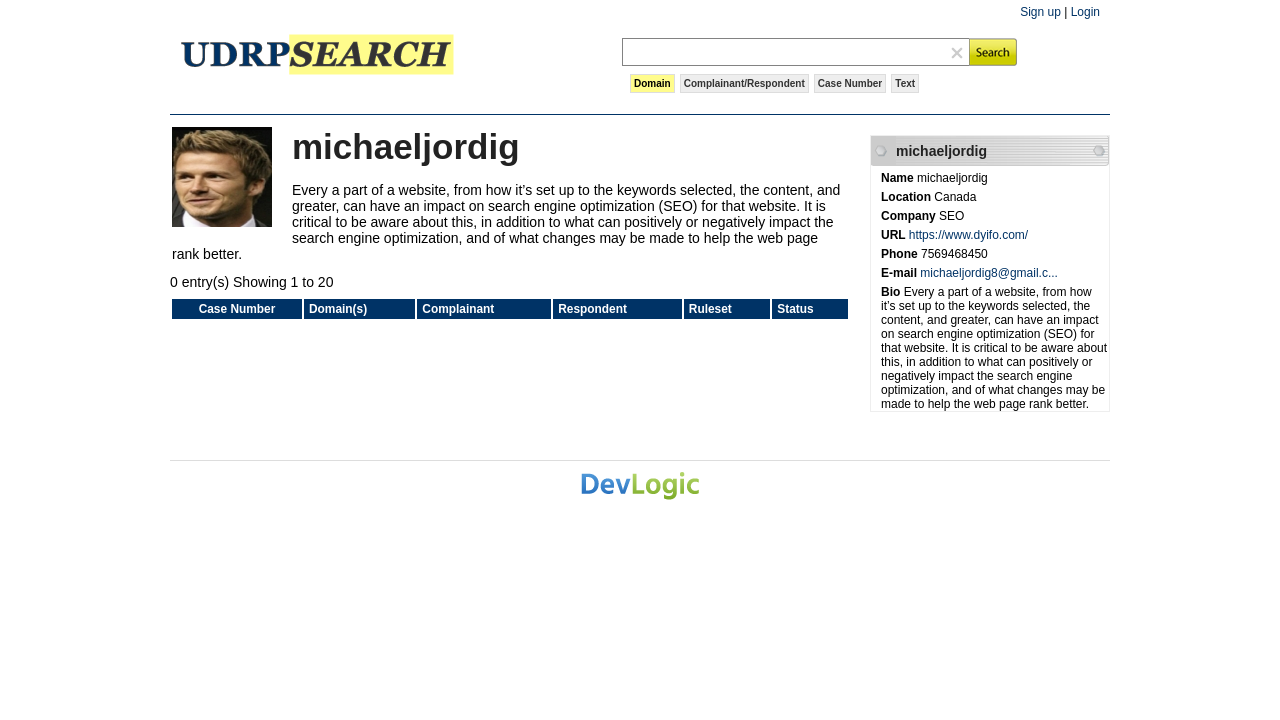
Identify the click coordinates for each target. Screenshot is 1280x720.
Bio (892, 292)
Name (899, 178)
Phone (901, 254)
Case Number (850, 83)
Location (907, 197)
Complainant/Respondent (744, 83)
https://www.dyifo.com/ (968, 235)
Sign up (1040, 12)
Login (1085, 12)
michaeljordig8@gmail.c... (989, 273)
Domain (652, 83)
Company (910, 216)
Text (905, 83)
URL (895, 235)
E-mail (900, 273)
